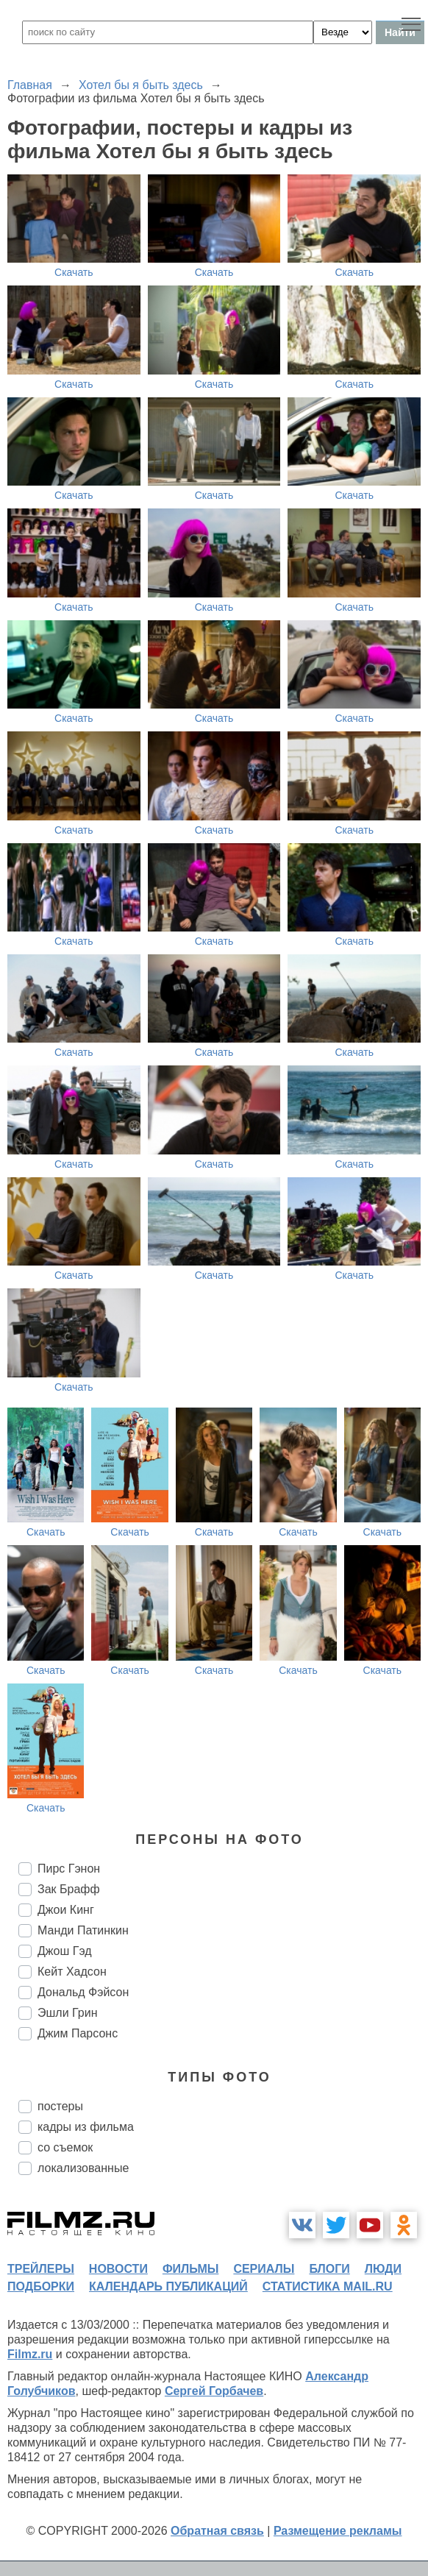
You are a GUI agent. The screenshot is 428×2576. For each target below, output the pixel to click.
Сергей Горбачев (214, 2391)
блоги (329, 2269)
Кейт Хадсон (72, 1971)
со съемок (65, 2147)
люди (383, 2269)
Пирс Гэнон (69, 1868)
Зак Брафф (69, 1889)
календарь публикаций (168, 2286)
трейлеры (40, 2269)
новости (118, 2269)
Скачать (73, 272)
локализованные (83, 2168)
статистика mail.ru (328, 2286)
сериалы (263, 2269)
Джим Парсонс (78, 2033)
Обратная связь (217, 2530)
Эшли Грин (68, 2012)
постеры (60, 2106)
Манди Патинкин (83, 1930)
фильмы (190, 2269)
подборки (40, 2286)
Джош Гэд (65, 1951)
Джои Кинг (66, 1909)
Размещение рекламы (338, 2530)
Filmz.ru (29, 2354)
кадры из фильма (86, 2127)
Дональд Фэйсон (83, 1992)
